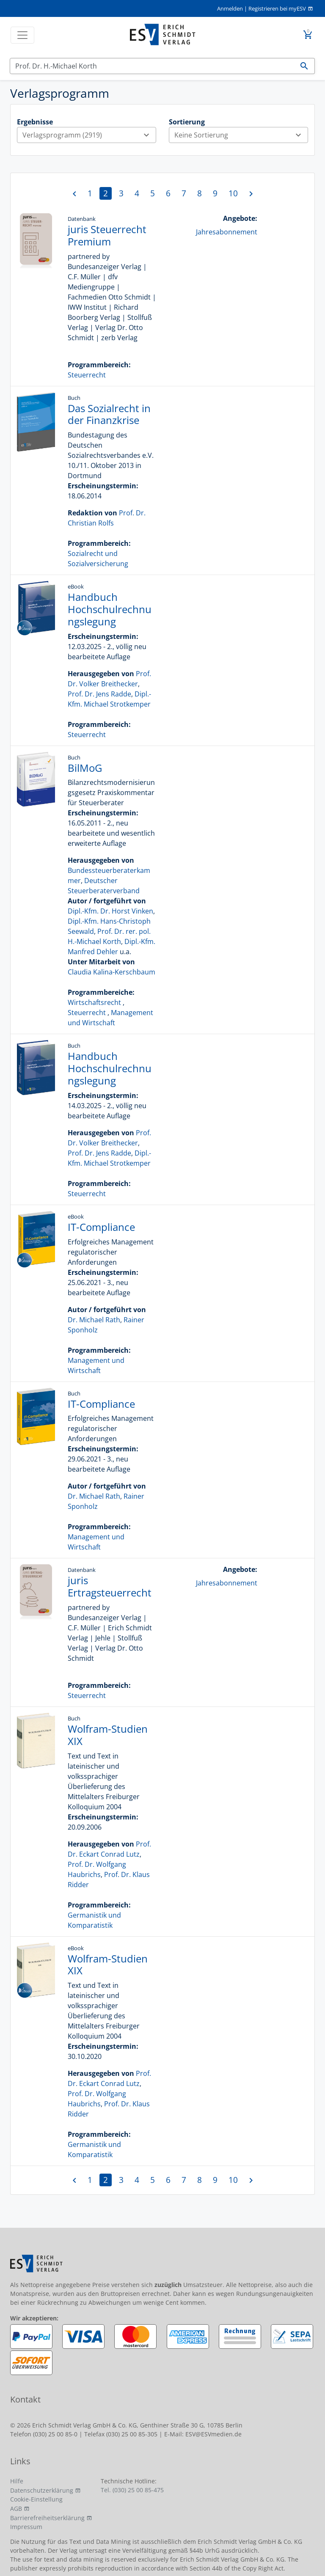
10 (233, 193)
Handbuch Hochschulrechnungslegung (109, 609)
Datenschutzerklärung (41, 2490)
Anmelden (230, 8)
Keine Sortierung (241, 135)
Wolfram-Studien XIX (108, 1735)
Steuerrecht (87, 375)
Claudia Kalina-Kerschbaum (111, 972)
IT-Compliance (101, 1227)
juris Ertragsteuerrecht (109, 1586)
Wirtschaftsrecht (94, 1002)
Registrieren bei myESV (277, 8)
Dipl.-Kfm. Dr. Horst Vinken (110, 911)
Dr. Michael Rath (94, 1319)
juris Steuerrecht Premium (107, 235)
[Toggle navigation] (22, 35)
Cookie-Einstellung (36, 2499)
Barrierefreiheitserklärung (47, 2518)
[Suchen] (152, 66)
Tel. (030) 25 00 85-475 (132, 2490)
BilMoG (85, 768)
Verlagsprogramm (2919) (89, 135)
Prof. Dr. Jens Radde (99, 694)
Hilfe (16, 2481)
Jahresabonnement (226, 232)
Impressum (26, 2527)
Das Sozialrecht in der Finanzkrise (109, 414)
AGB (16, 2508)
